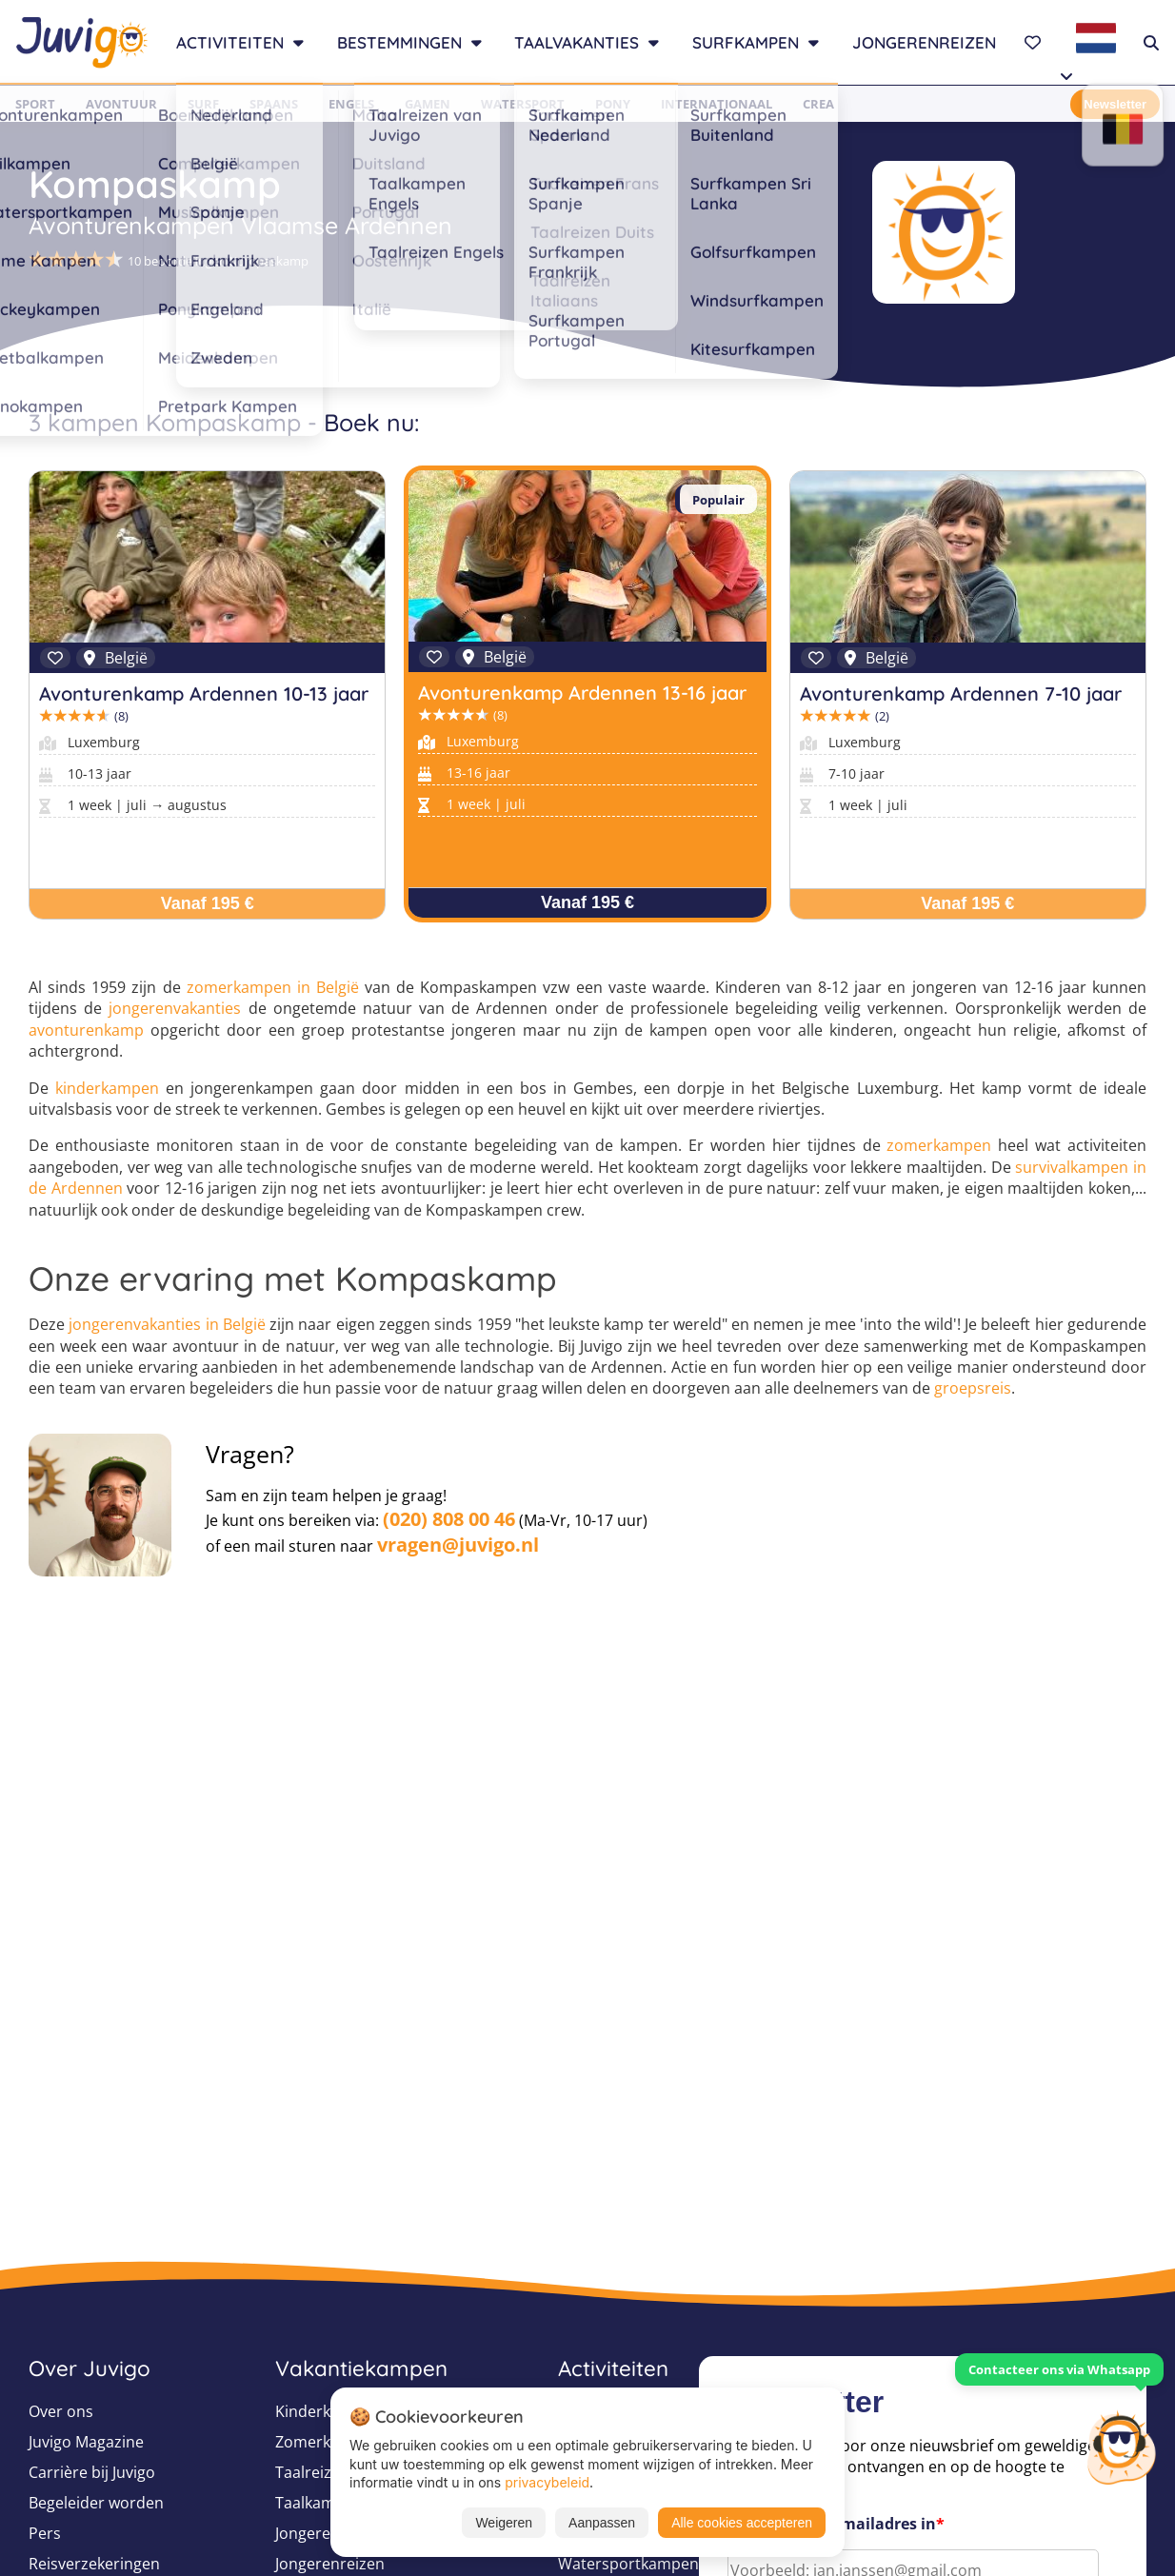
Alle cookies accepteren (741, 2522)
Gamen (427, 103)
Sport (35, 103)
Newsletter (1115, 104)
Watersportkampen (628, 2563)
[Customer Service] (1121, 2445)
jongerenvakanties (175, 1008)
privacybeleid (547, 2482)
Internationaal (716, 103)
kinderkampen (107, 1088)
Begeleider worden (96, 2502)
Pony (612, 103)
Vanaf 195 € (207, 903)
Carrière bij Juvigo (92, 2472)
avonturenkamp (86, 1030)
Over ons (61, 2411)
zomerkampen (938, 1145)
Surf (203, 103)
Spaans (273, 103)
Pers (45, 2533)
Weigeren (503, 2522)
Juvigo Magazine (86, 2441)
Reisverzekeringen (94, 2563)
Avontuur (121, 103)
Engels (351, 103)
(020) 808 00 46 (449, 1519)
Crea (818, 103)
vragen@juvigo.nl (458, 1544)
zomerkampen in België (273, 987)
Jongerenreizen (924, 42)
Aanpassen (601, 2522)
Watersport (523, 103)
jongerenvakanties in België (167, 1324)
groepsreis (972, 1387)
